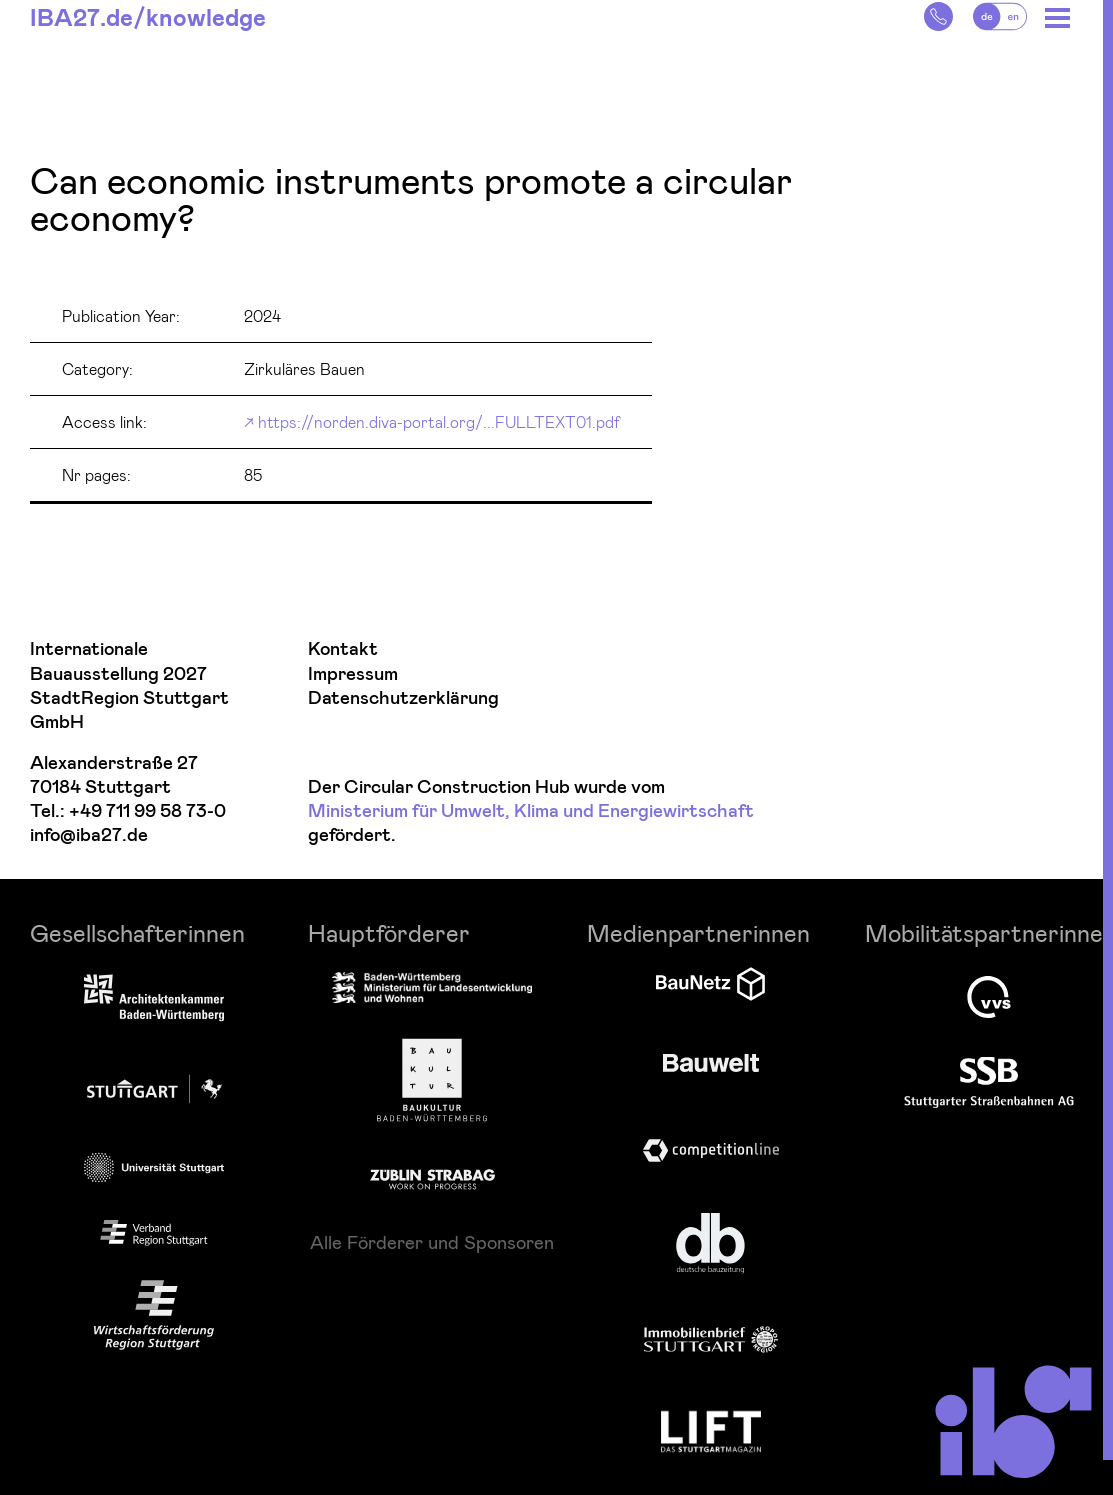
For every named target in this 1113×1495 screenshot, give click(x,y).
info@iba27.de (89, 835)
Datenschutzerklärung (403, 698)
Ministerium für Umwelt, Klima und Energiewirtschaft (531, 811)
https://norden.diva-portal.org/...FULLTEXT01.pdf (439, 421)
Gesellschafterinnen (137, 932)
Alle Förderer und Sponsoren (432, 1242)
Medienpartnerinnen (698, 932)
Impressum (353, 674)
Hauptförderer (389, 932)
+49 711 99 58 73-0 (147, 811)
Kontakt (343, 649)
